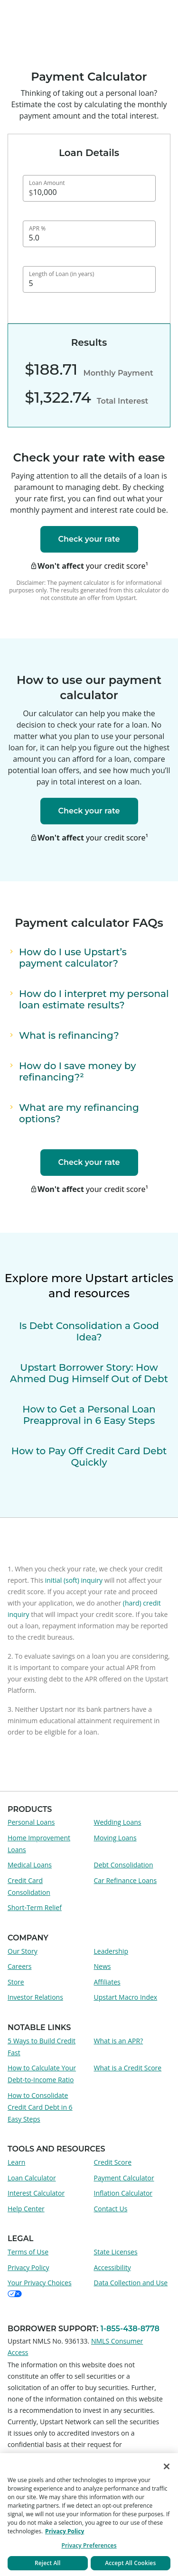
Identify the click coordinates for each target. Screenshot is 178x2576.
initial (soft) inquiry (73, 1580)
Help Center (26, 2208)
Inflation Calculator (123, 2192)
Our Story (22, 1951)
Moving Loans (115, 1837)
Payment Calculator (124, 2177)
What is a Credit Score (128, 2067)
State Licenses (116, 2251)
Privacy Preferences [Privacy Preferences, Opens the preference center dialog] (88, 2545)
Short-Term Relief (35, 1907)
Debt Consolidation (123, 1864)
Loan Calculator (32, 2177)
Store (16, 1981)
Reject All (48, 2563)
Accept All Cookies (130, 2563)
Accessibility (112, 2267)
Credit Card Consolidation (29, 1886)
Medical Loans (30, 1864)
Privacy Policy (28, 2267)
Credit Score (113, 2162)
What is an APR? (118, 2040)
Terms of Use (28, 2251)
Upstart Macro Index (126, 1997)
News (102, 1966)
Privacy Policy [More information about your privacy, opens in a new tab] (64, 2531)
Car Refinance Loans (125, 1880)
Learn (16, 2162)
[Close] (166, 2466)
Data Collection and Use (131, 2282)
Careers (19, 1966)
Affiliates (107, 1981)
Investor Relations (35, 1997)
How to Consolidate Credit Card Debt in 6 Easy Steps (40, 2107)
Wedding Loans (117, 1822)
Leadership (111, 1951)
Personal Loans (31, 1822)
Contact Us (111, 2208)
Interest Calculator (36, 2192)
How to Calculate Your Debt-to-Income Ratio (42, 2073)
